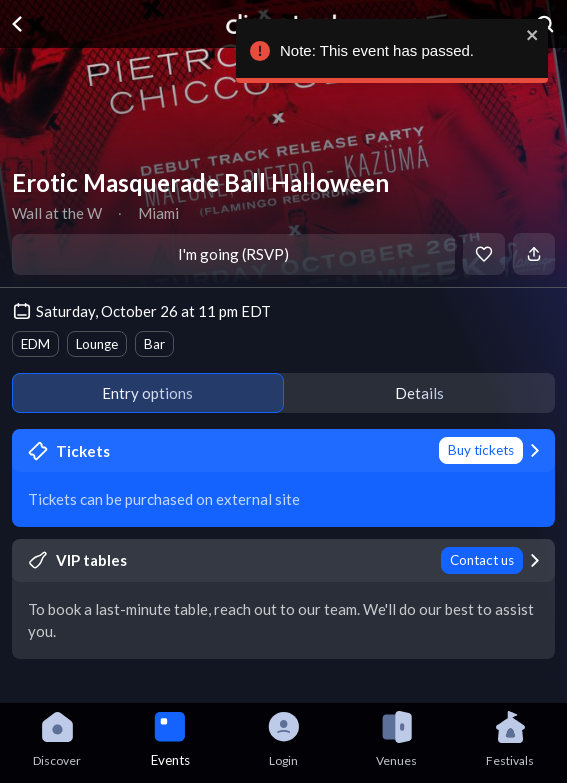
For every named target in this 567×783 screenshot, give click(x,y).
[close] (529, 35)
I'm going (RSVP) (233, 254)
